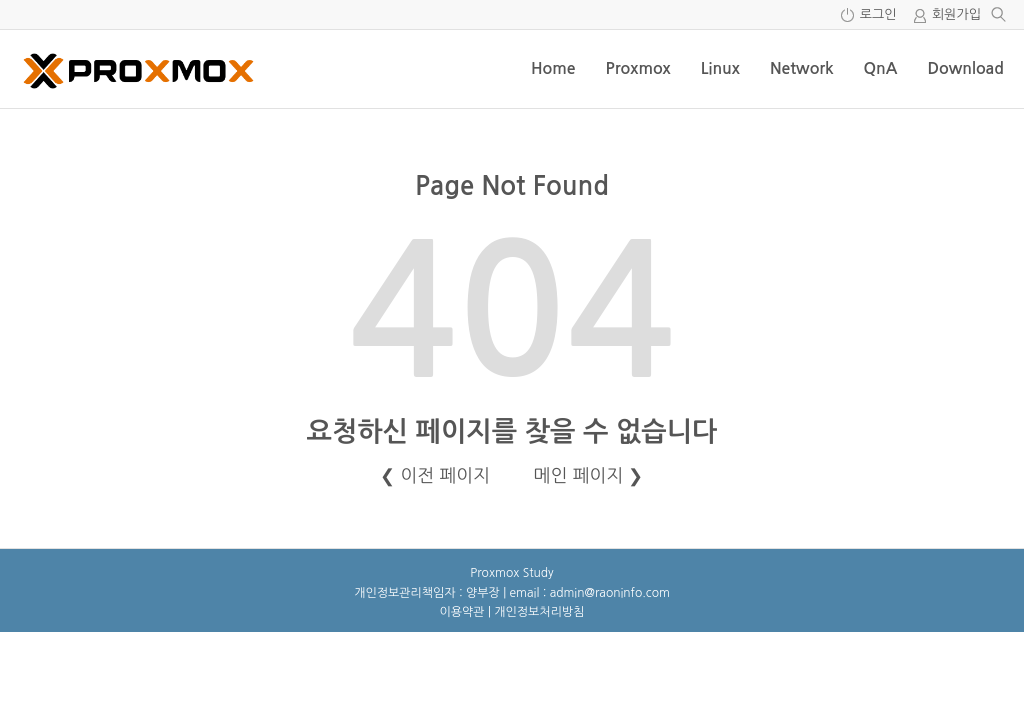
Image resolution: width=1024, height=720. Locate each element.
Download (965, 68)
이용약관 (462, 612)
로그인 (878, 14)
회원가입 (956, 14)
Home (553, 68)
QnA (881, 68)
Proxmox (637, 68)
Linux (720, 68)
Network (802, 68)
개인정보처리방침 (539, 612)
